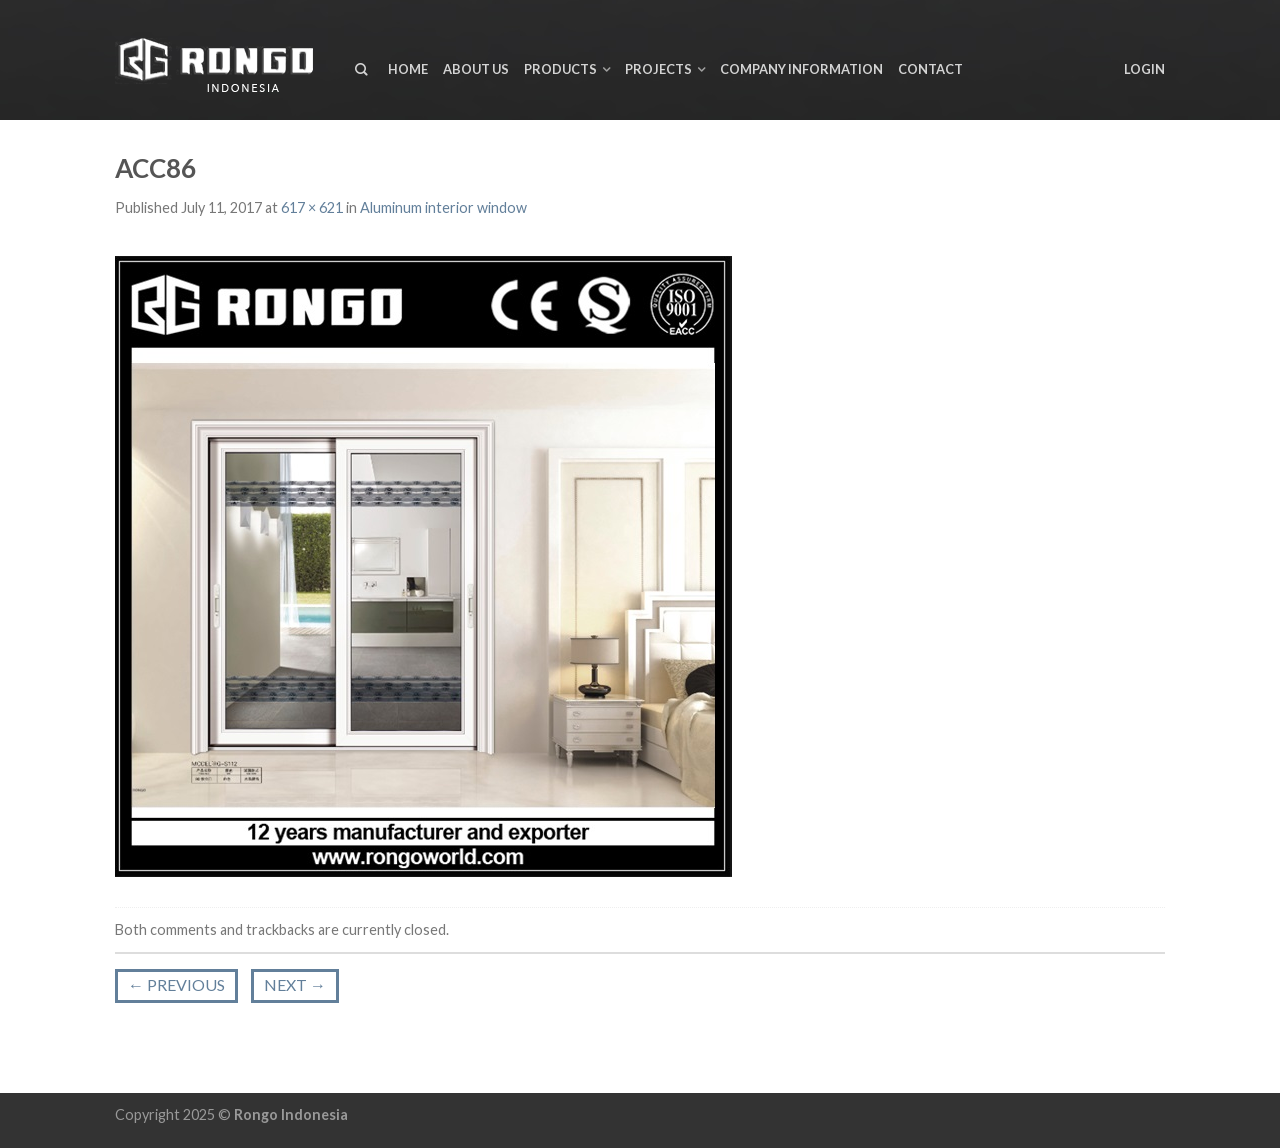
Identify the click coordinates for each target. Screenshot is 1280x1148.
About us (476, 69)
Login (1144, 69)
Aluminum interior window (443, 207)
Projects (658, 69)
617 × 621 (312, 207)
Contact (930, 69)
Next (295, 984)
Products (560, 69)
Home (408, 69)
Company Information (801, 69)
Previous (176, 984)
